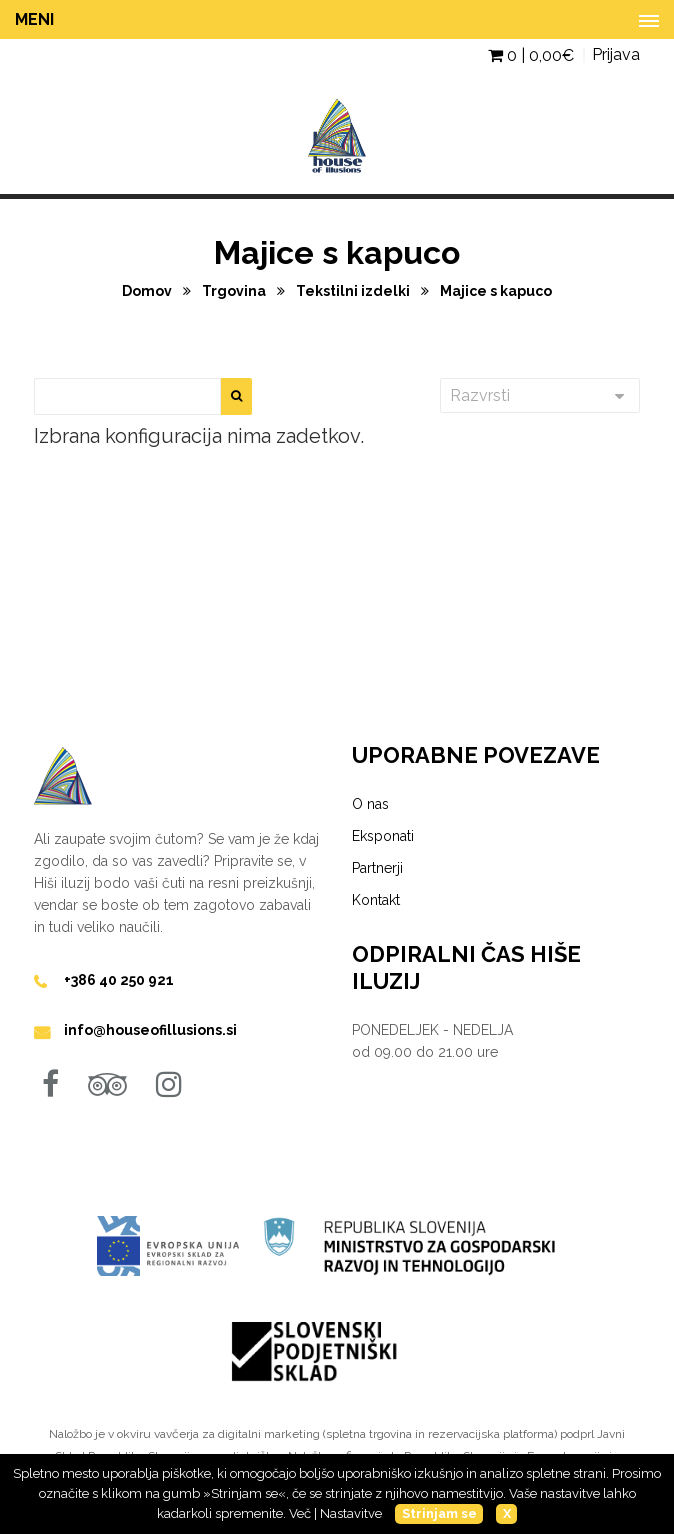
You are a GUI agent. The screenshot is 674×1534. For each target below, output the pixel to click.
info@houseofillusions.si (150, 1030)
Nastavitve (351, 1513)
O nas (370, 804)
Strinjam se (439, 1513)
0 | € (531, 55)
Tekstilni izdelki (354, 291)
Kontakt (376, 900)
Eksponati (383, 836)
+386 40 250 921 (119, 980)
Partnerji (377, 868)
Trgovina (235, 291)
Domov (148, 291)
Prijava (616, 54)
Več (300, 1513)
